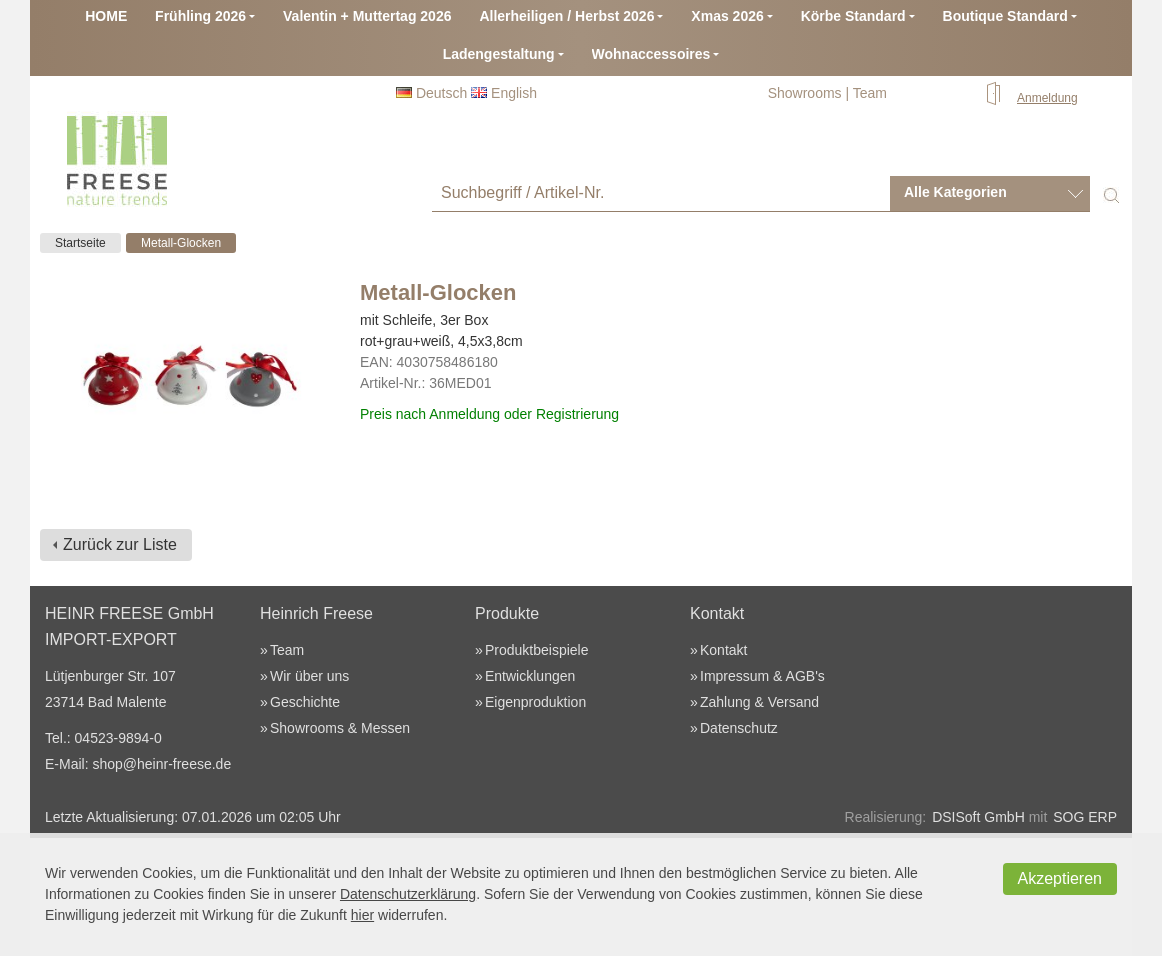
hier (362, 915)
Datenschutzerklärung (408, 894)
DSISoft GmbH (978, 817)
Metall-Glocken (181, 243)
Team (870, 93)
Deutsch (431, 93)
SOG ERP (1085, 817)
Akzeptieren (1060, 878)
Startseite (80, 243)
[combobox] (990, 193)
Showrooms (805, 93)
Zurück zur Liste (120, 544)
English (504, 93)
